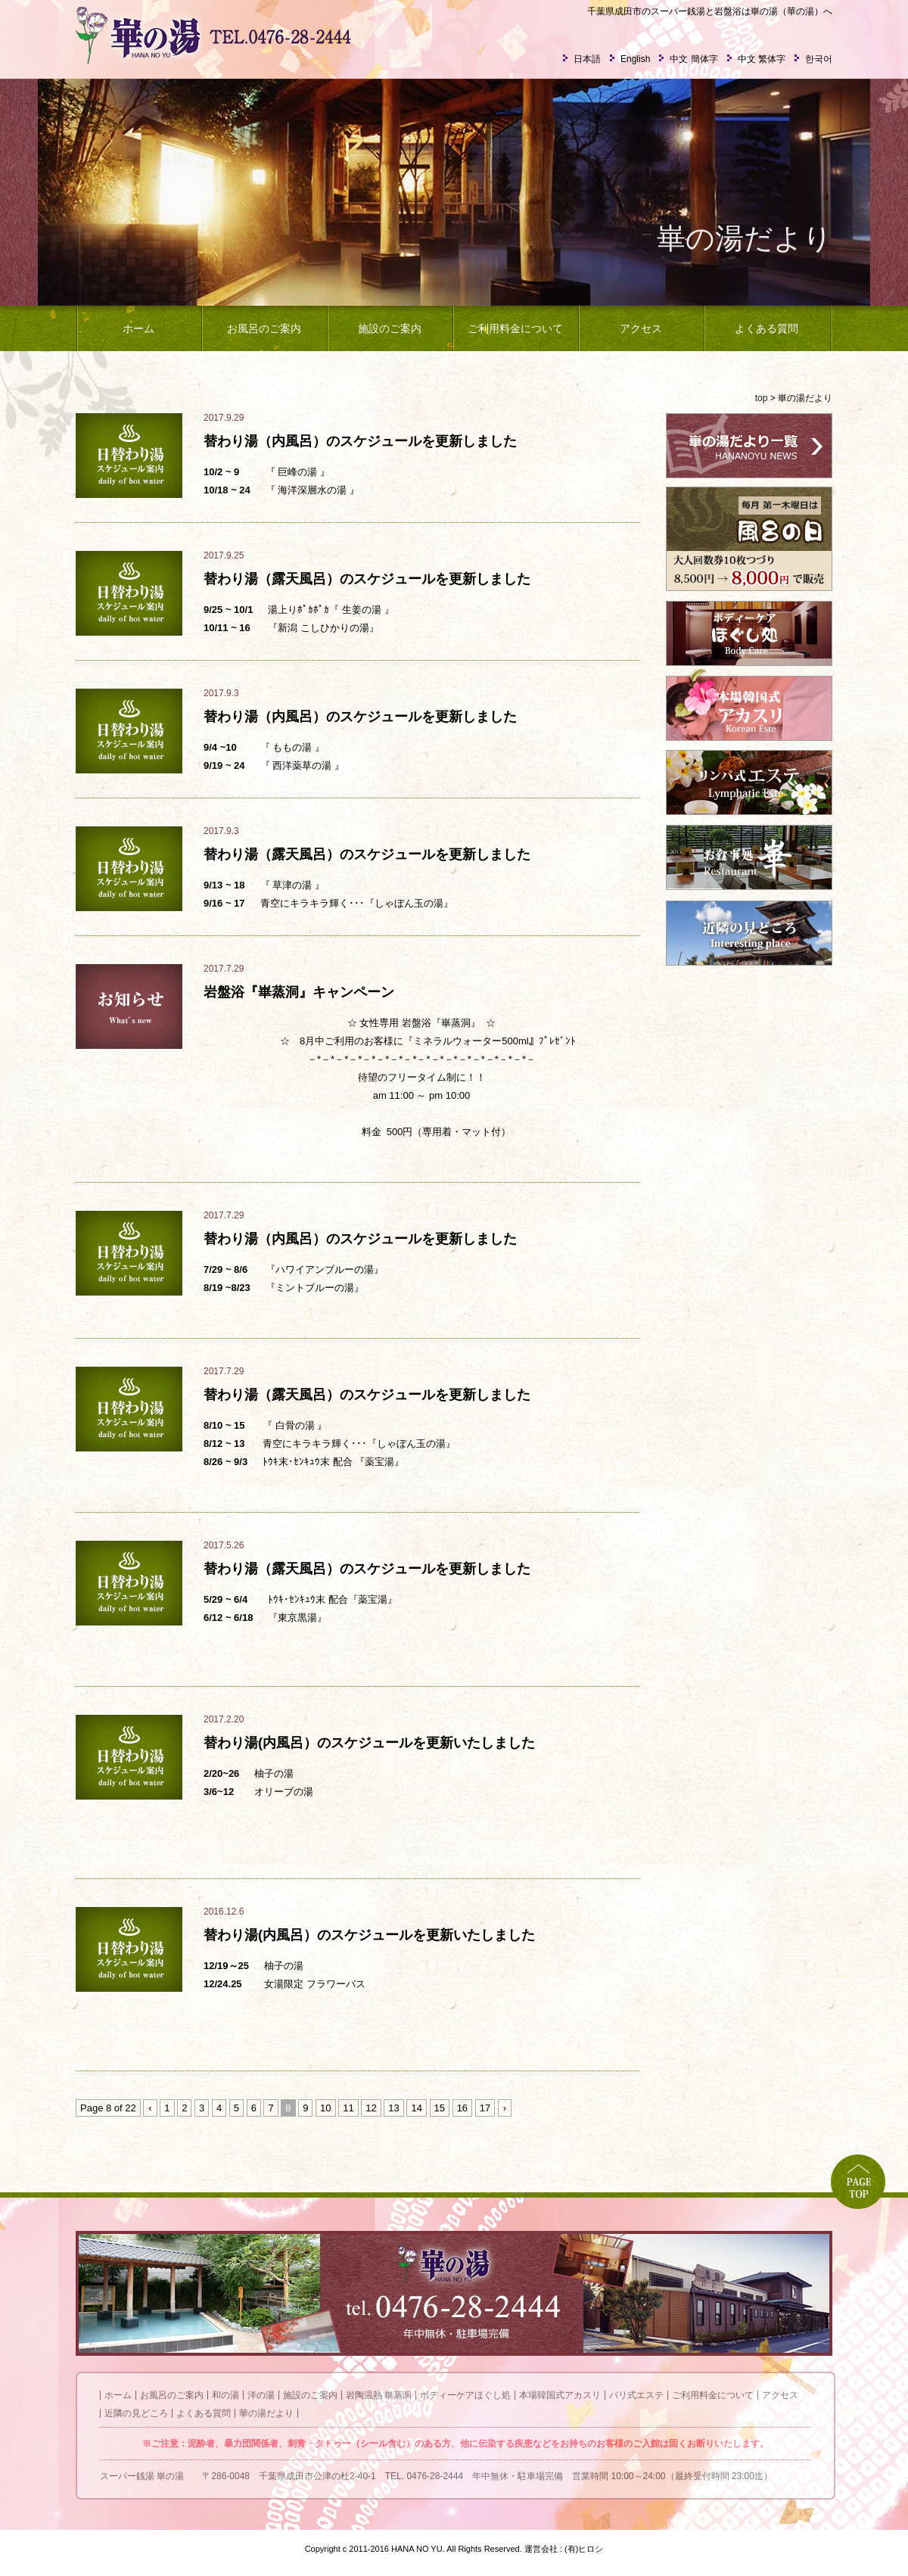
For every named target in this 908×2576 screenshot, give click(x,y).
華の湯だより (266, 2413)
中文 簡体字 (693, 59)
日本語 (587, 59)
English (635, 59)
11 (348, 2108)
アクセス (641, 328)
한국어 (818, 59)
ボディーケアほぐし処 (465, 2395)
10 (325, 2108)
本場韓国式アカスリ (560, 2395)
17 (485, 2108)
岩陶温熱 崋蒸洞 (379, 2395)
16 (462, 2108)
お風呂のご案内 (264, 328)
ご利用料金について (515, 328)
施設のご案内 (389, 328)
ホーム (138, 328)
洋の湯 (261, 2395)
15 (439, 2108)
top (761, 398)
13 (393, 2108)
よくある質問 (766, 328)
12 (370, 2108)
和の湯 (225, 2395)
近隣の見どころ (136, 2413)
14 (416, 2108)
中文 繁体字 (761, 59)
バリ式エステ (636, 2395)
